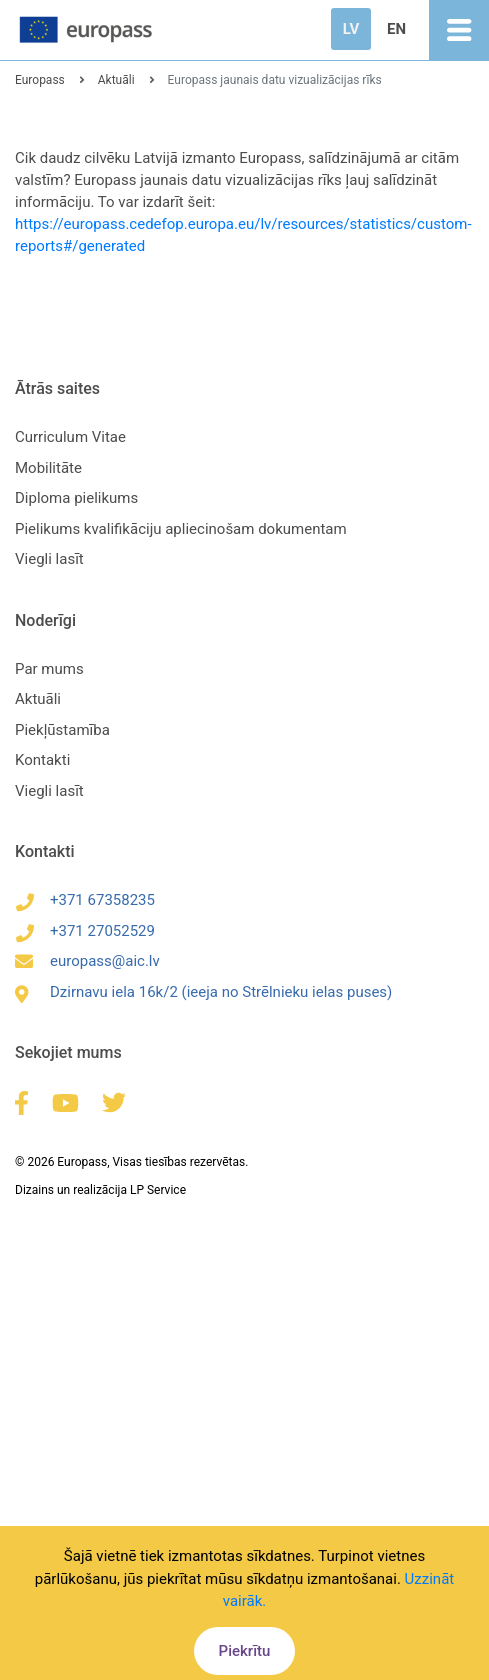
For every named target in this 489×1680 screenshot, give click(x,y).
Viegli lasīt (49, 559)
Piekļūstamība (62, 730)
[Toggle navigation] (459, 30)
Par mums (49, 669)
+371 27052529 (85, 931)
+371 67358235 (85, 900)
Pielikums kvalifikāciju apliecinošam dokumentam (181, 529)
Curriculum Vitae (70, 437)
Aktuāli (116, 80)
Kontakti (42, 760)
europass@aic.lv (87, 961)
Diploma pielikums (76, 498)
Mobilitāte (48, 468)
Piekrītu (245, 1651)
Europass (40, 80)
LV (351, 29)
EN (396, 29)
